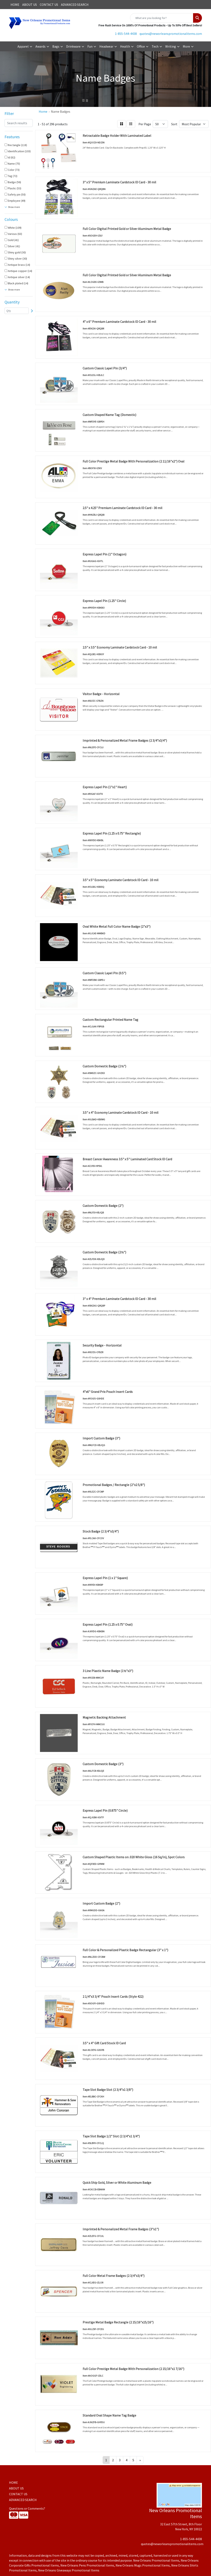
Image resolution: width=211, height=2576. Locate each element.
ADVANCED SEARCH (75, 4)
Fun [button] (90, 46)
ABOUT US (29, 4)
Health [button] (125, 46)
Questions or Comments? (27, 2508)
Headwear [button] (106, 46)
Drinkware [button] (73, 46)
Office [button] (141, 46)
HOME (15, 4)
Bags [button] (55, 46)
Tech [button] (155, 46)
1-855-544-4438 (126, 34)
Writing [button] (170, 46)
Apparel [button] (23, 46)
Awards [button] (40, 46)
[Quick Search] (161, 18)
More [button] (186, 46)
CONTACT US (49, 4)
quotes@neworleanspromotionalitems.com (170, 34)
